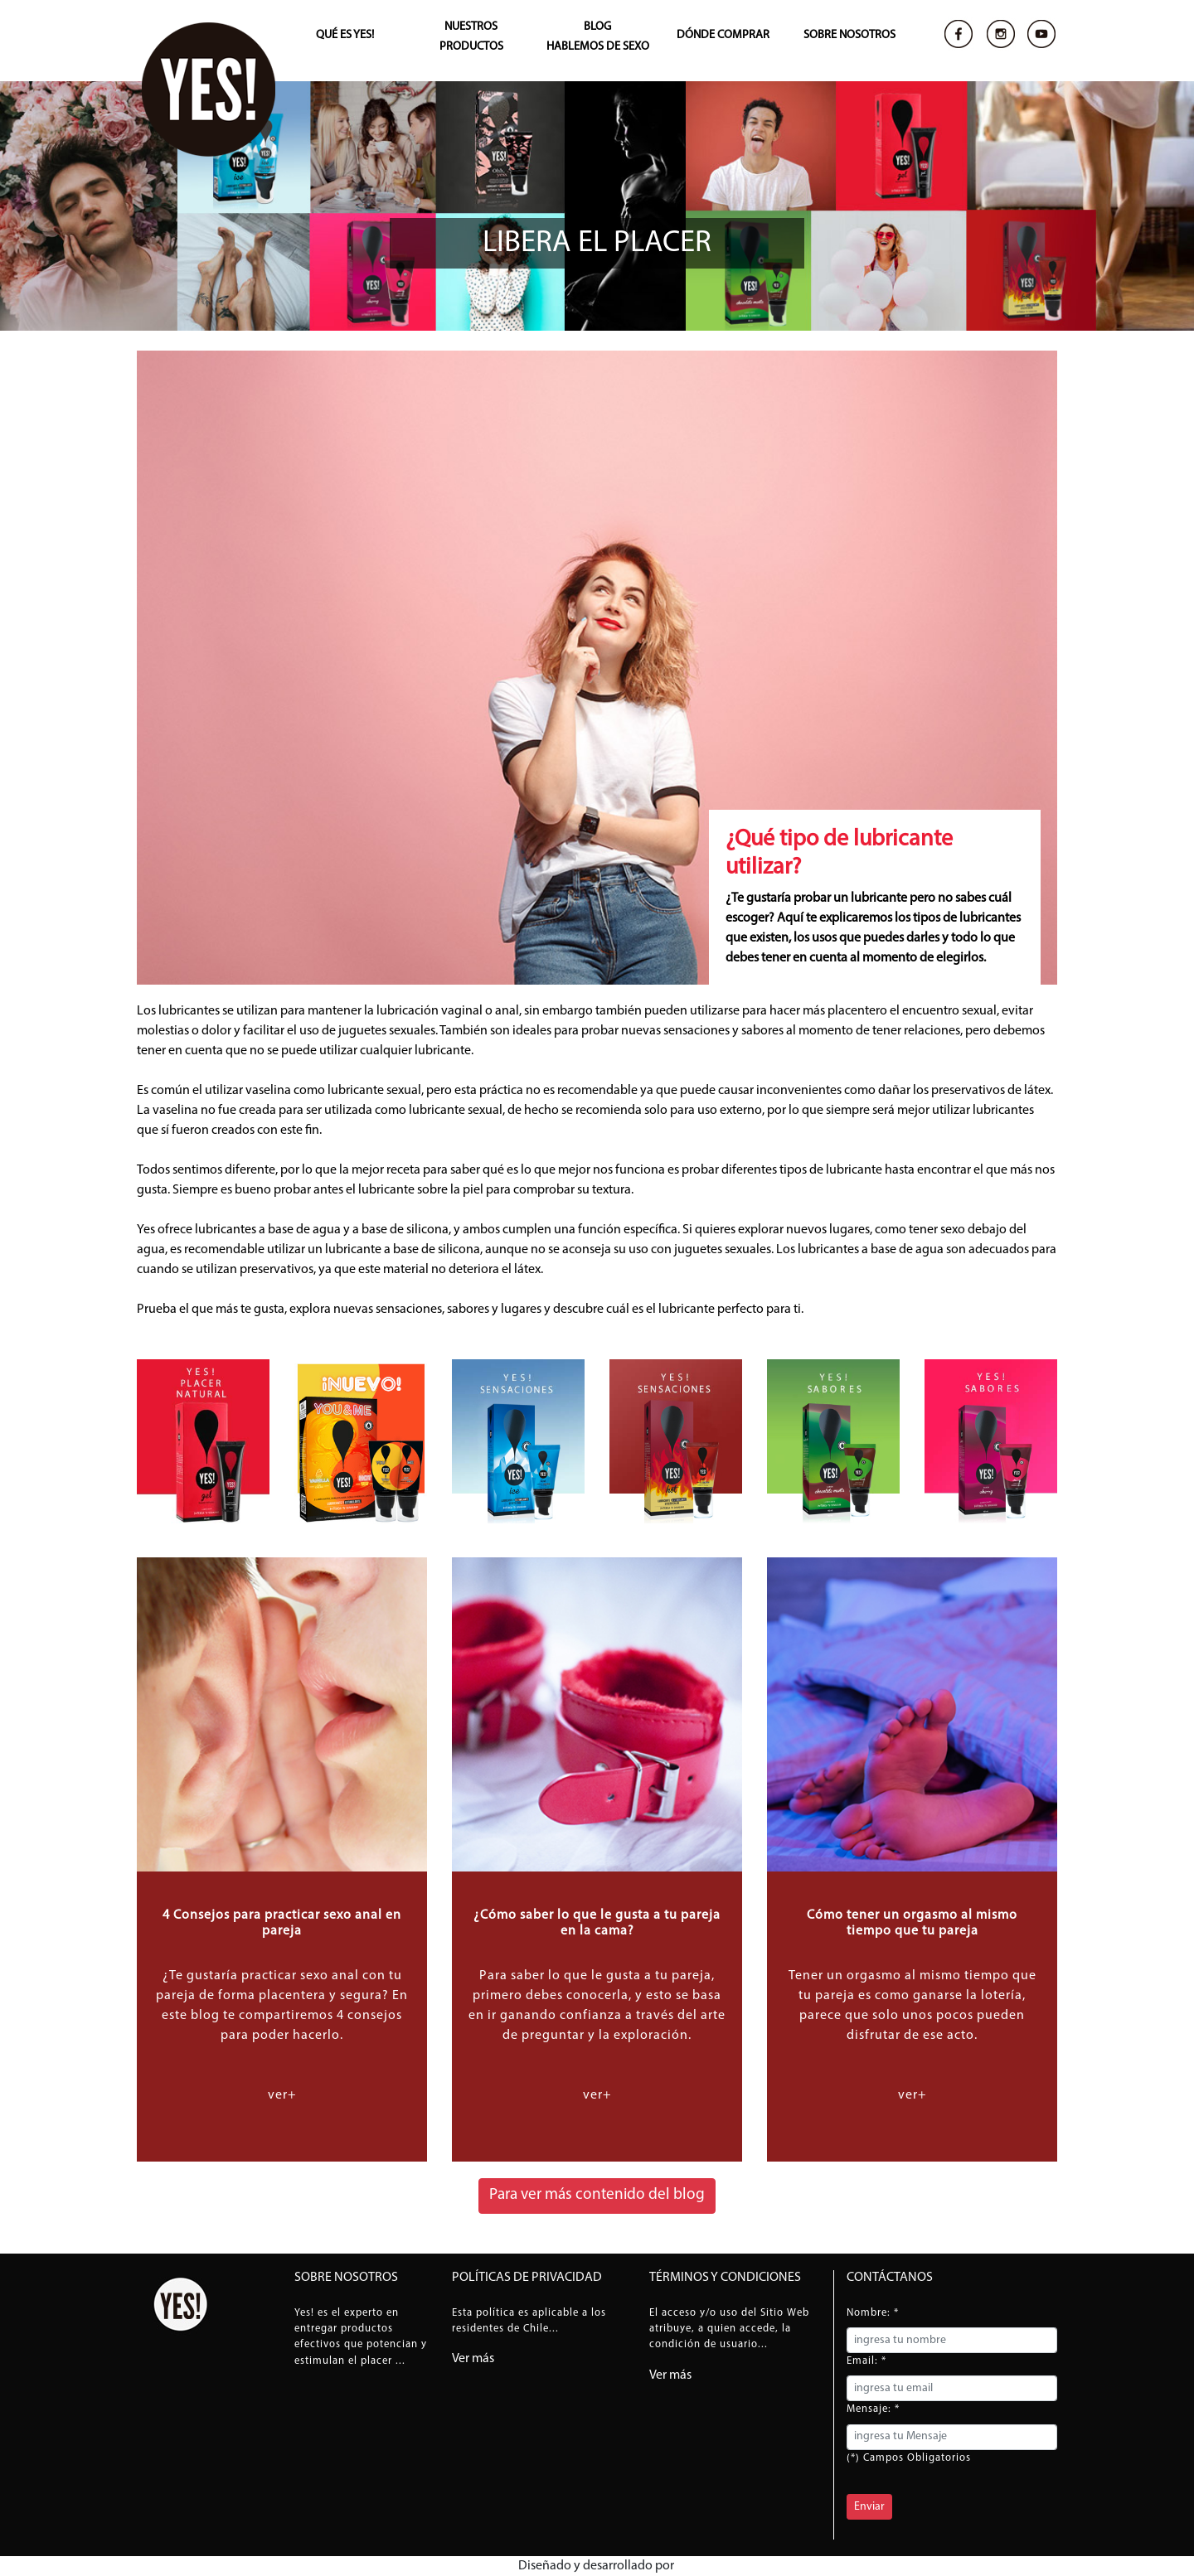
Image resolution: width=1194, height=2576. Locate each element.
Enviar (869, 2507)
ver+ (282, 2095)
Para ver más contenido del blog (597, 2195)
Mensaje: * (873, 2409)
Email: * (866, 2361)
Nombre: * (873, 2312)
